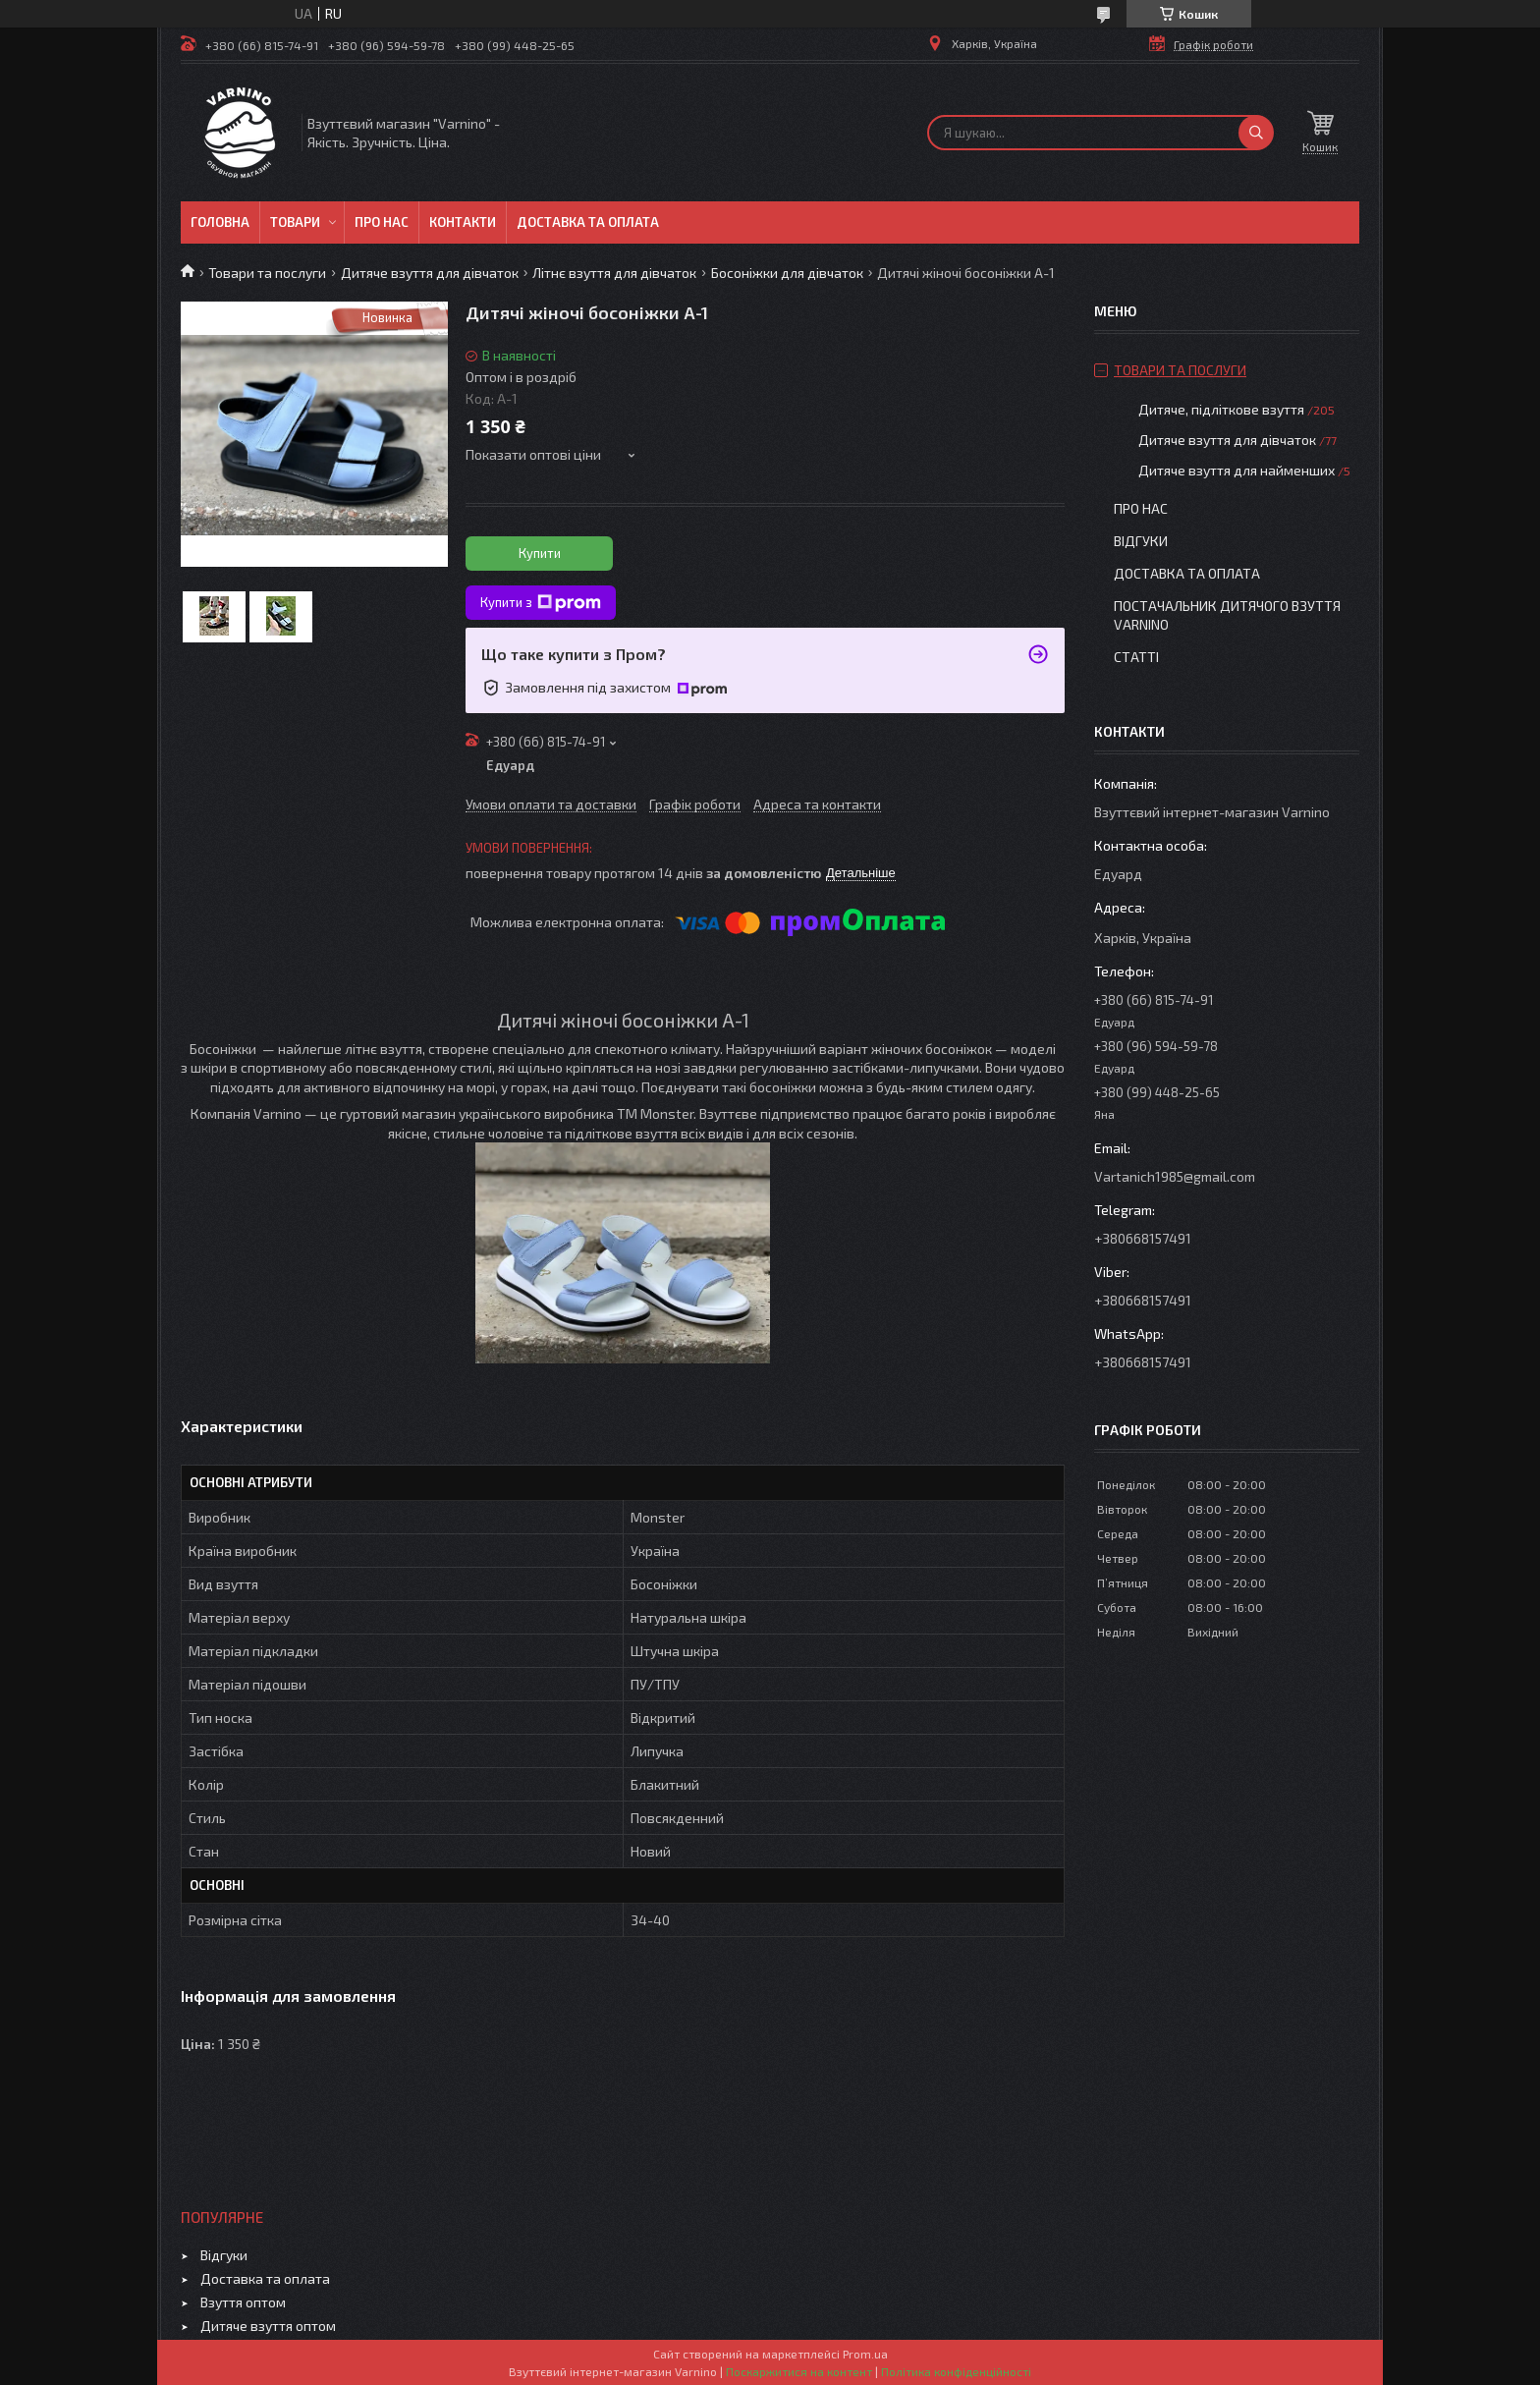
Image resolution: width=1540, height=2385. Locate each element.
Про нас (382, 222)
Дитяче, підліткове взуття (1221, 409)
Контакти (462, 222)
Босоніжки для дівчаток (787, 272)
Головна (220, 222)
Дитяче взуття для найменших (1236, 470)
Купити (540, 553)
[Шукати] (1256, 132)
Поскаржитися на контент (799, 2371)
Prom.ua (865, 2353)
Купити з (540, 603)
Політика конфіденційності (956, 2371)
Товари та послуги (267, 272)
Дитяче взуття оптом (268, 2325)
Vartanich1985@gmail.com (1174, 1176)
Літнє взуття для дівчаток (614, 272)
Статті (1136, 656)
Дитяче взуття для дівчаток (430, 272)
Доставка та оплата (588, 222)
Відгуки (1141, 540)
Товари (295, 222)
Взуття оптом (243, 2302)
